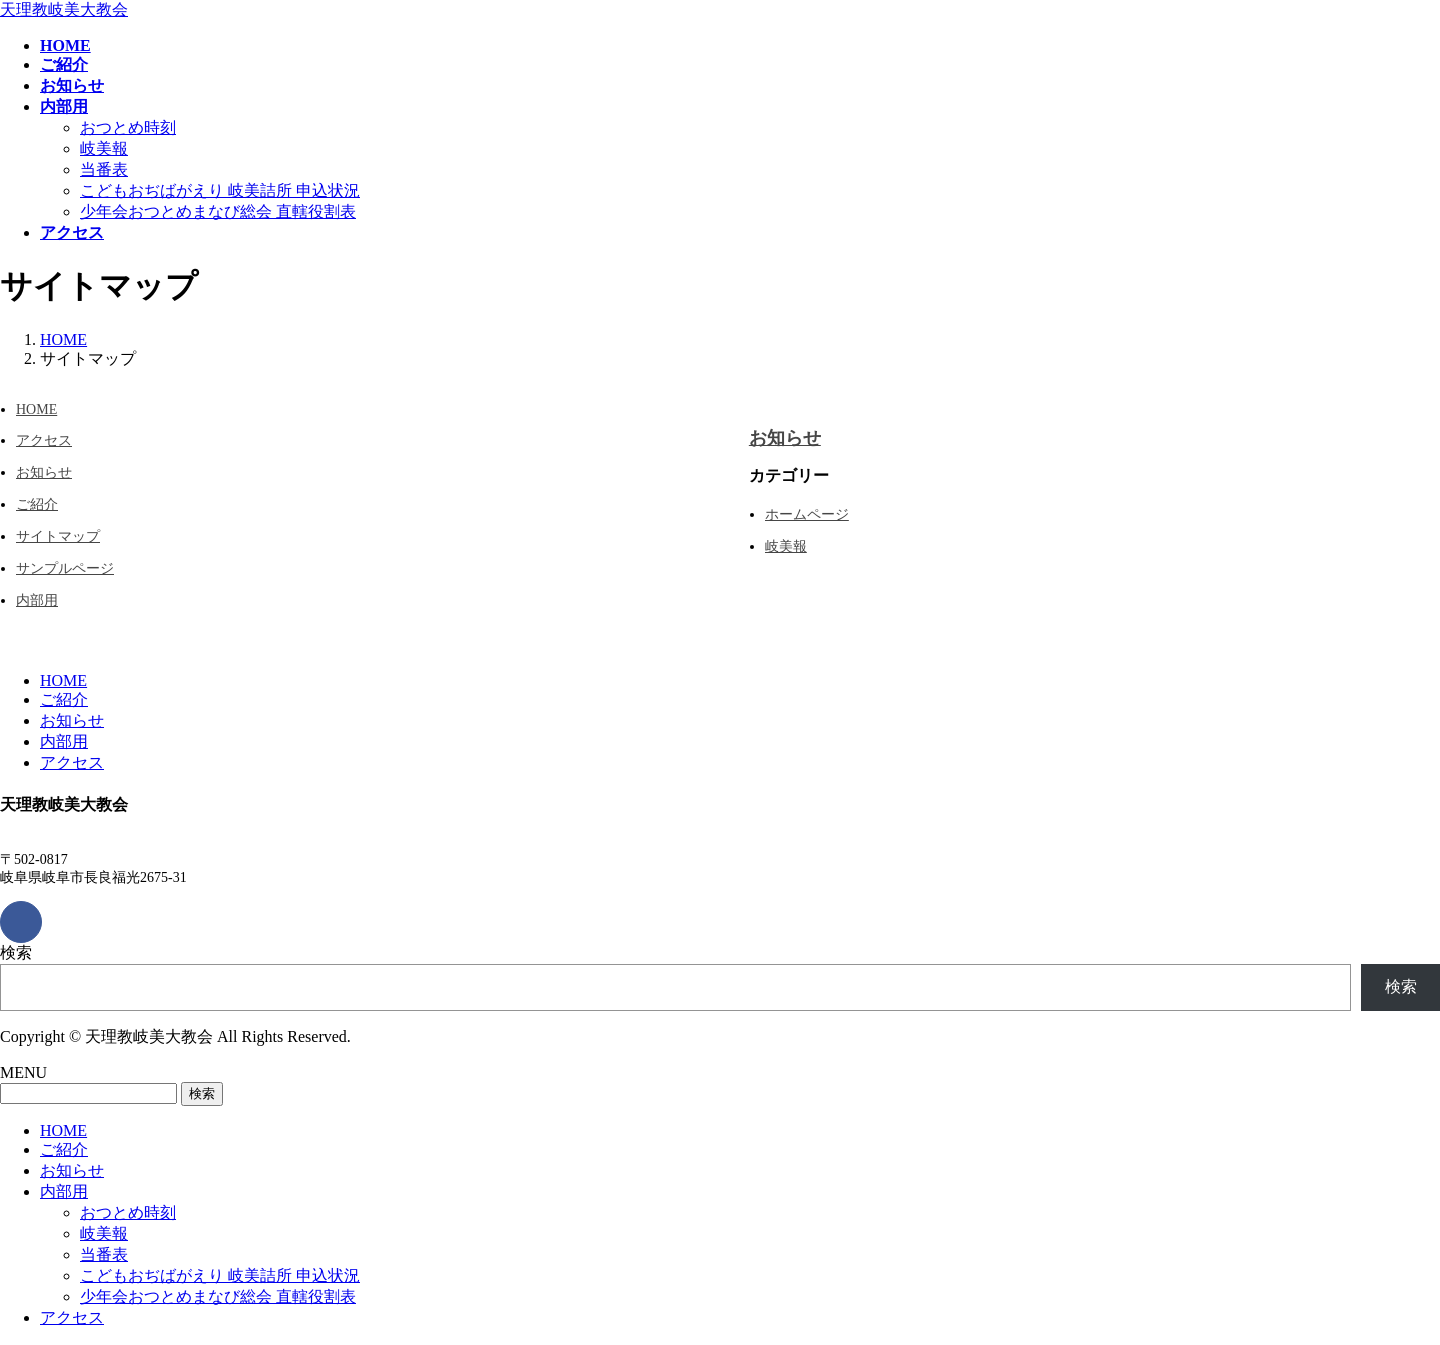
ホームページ (807, 514)
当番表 (104, 169)
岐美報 (104, 148)
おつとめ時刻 (128, 127)
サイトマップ (58, 536)
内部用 (37, 600)
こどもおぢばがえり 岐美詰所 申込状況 (220, 190)
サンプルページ (65, 568)
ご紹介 (37, 504)
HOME (36, 409)
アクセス (44, 440)
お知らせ (44, 472)
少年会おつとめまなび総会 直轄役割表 (218, 211)
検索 (16, 952)
